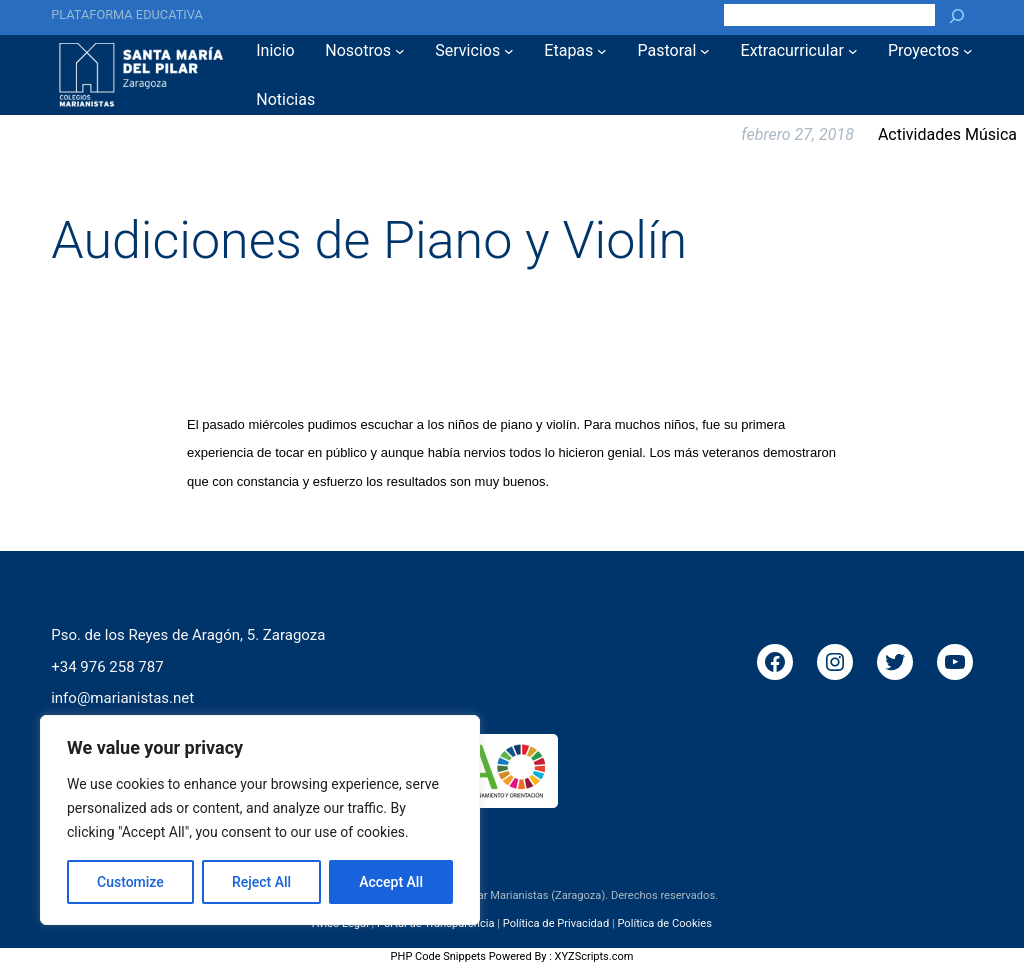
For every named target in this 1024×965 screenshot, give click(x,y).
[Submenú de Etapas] (602, 51)
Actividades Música (947, 134)
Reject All (261, 882)
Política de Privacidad (556, 923)
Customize (130, 882)
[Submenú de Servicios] (509, 51)
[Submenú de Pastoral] (705, 51)
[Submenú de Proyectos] (968, 51)
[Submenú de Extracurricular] (853, 51)
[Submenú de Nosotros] (400, 51)
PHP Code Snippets (438, 956)
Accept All (391, 882)
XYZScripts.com (594, 956)
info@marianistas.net (122, 698)
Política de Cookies (664, 923)
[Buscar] (957, 15)
